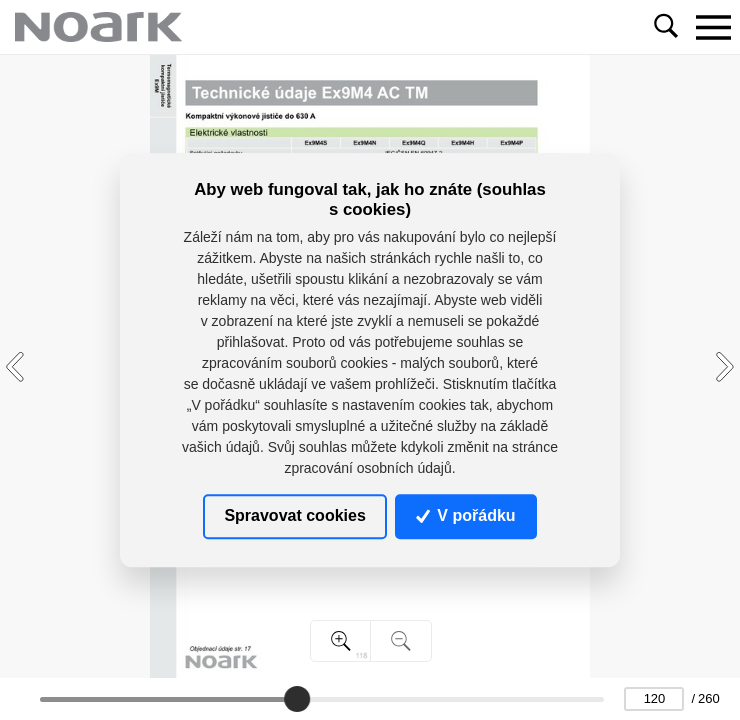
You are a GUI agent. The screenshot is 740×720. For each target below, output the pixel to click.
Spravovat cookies (294, 516)
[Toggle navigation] (713, 27)
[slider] (297, 699)
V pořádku (466, 516)
